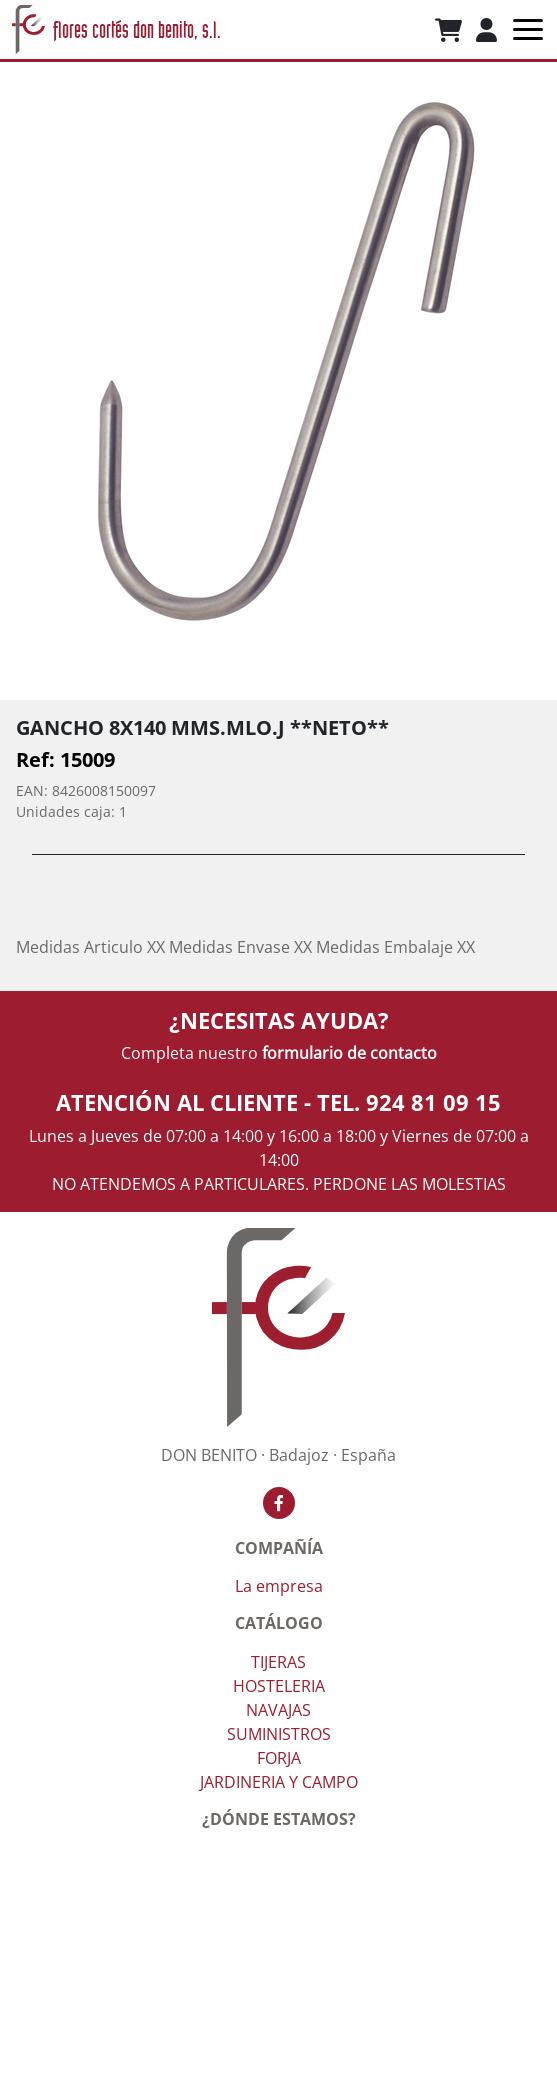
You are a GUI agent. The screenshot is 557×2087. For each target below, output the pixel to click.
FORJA (279, 1758)
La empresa (279, 1586)
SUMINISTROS (279, 1734)
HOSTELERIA (279, 1686)
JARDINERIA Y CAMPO (279, 1782)
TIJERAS (278, 1662)
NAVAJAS (278, 1710)
